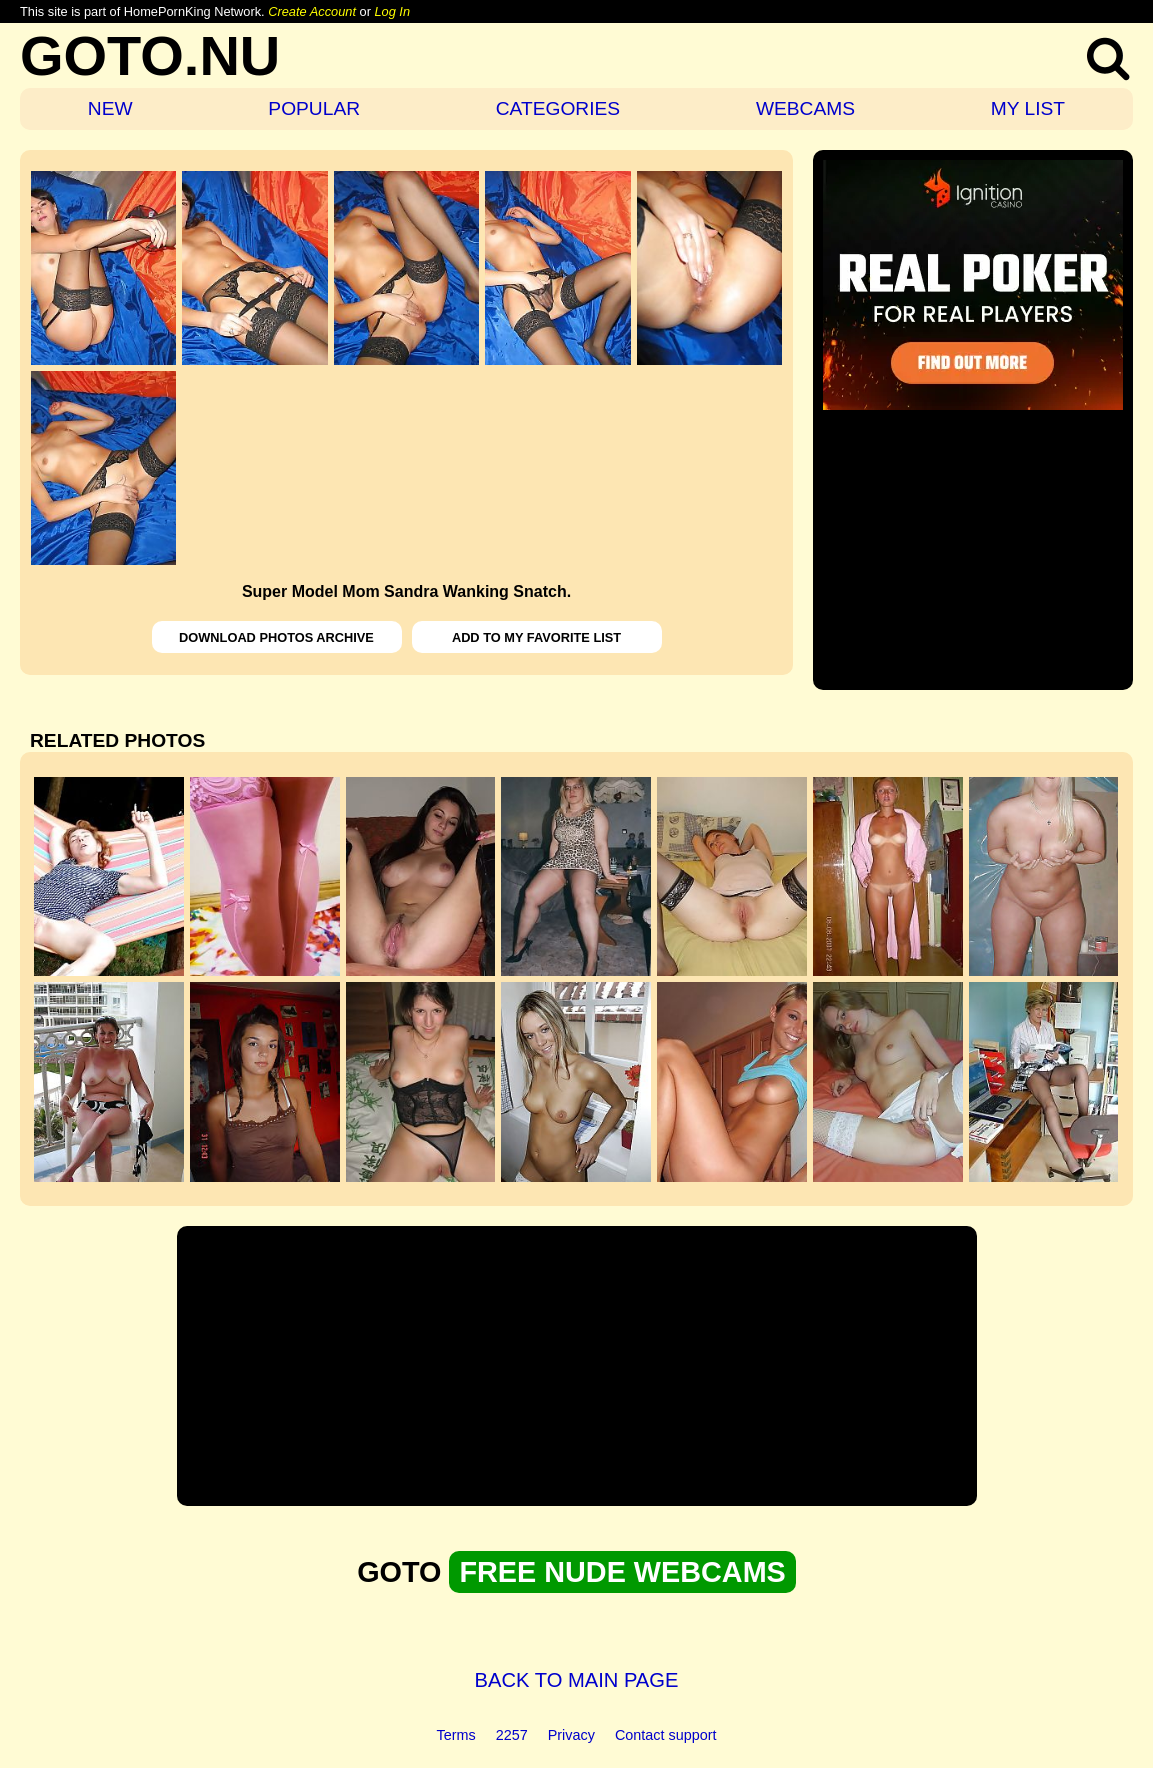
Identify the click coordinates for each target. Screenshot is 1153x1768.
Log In (392, 11)
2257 (512, 1735)
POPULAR (314, 108)
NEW (110, 108)
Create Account (312, 11)
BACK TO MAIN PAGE (577, 1680)
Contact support (666, 1735)
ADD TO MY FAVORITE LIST (536, 637)
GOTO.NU (150, 55)
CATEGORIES (558, 108)
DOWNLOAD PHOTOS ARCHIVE (276, 637)
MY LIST (1028, 108)
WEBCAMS (805, 108)
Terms (456, 1735)
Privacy (571, 1735)
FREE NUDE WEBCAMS (622, 1572)
